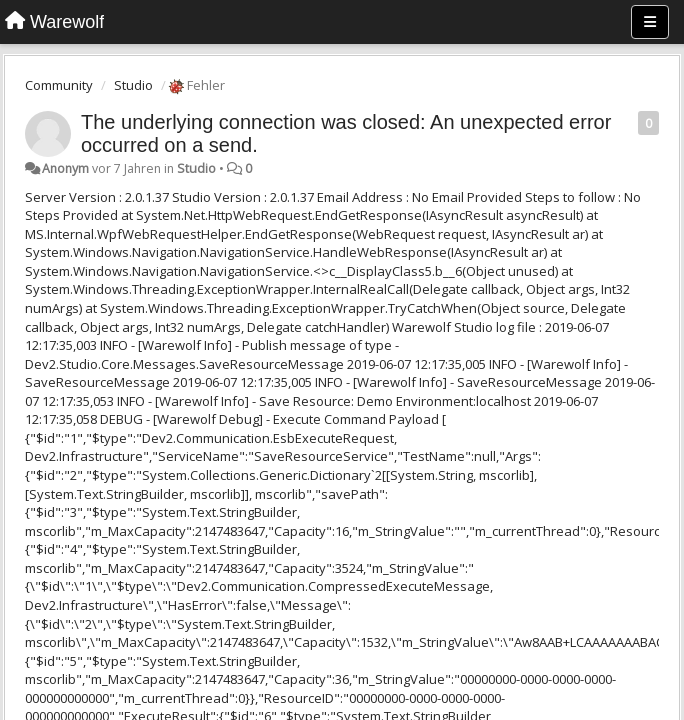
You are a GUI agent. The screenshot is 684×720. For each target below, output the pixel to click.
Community (59, 85)
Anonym (65, 168)
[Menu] (650, 22)
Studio (133, 85)
